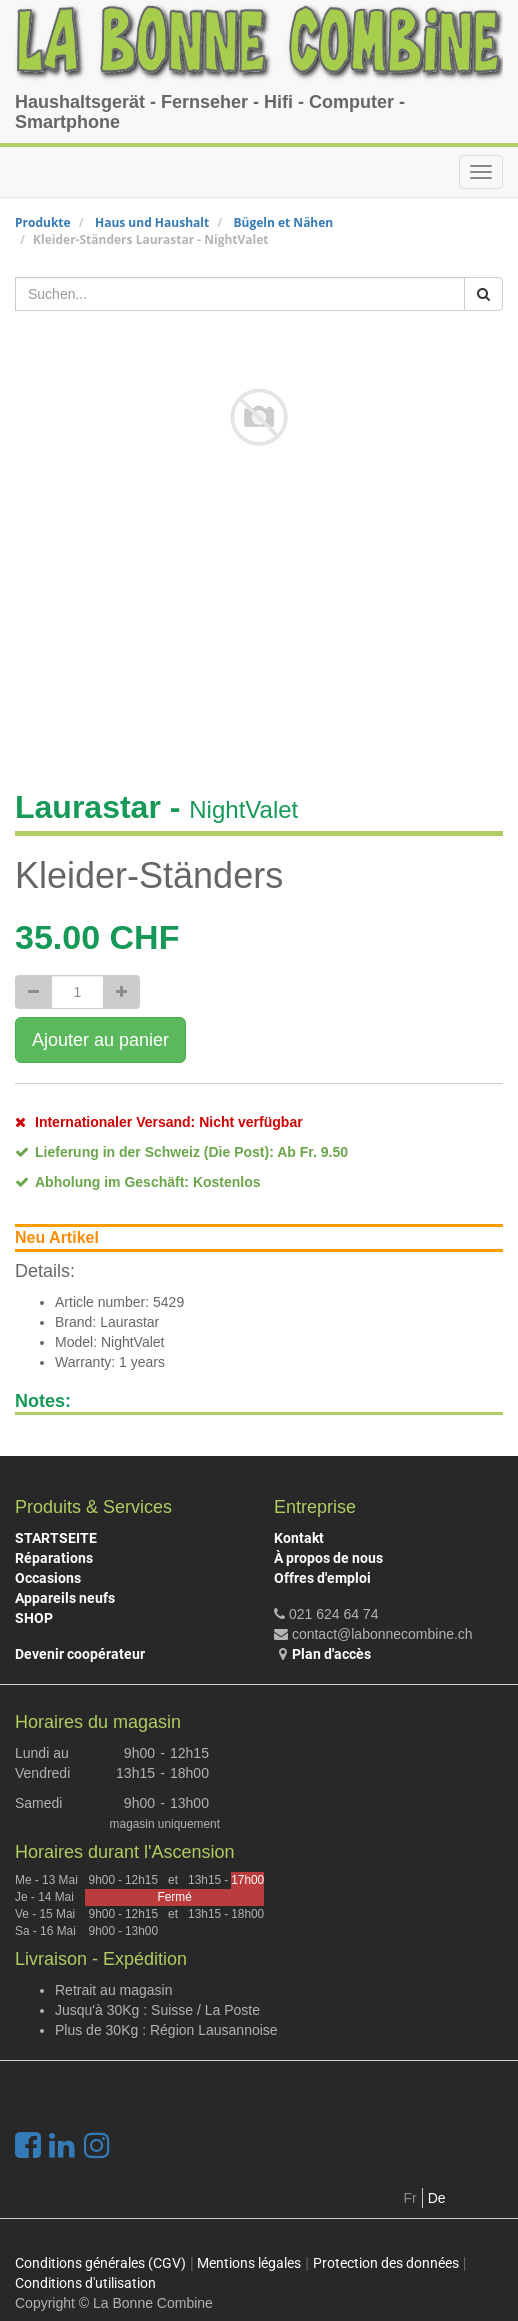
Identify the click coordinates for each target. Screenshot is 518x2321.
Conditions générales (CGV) (100, 2263)
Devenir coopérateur (80, 1654)
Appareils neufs (65, 1598)
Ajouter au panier (100, 1040)
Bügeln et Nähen (283, 222)
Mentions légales (249, 2263)
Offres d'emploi (322, 1578)
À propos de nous (328, 1558)
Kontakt (299, 1538)
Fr (410, 2198)
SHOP (34, 1618)
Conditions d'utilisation (85, 2283)
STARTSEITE (56, 1538)
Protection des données (386, 2263)
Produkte (43, 222)
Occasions (48, 1578)
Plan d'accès (331, 1654)
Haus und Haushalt (152, 222)
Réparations (54, 1558)
